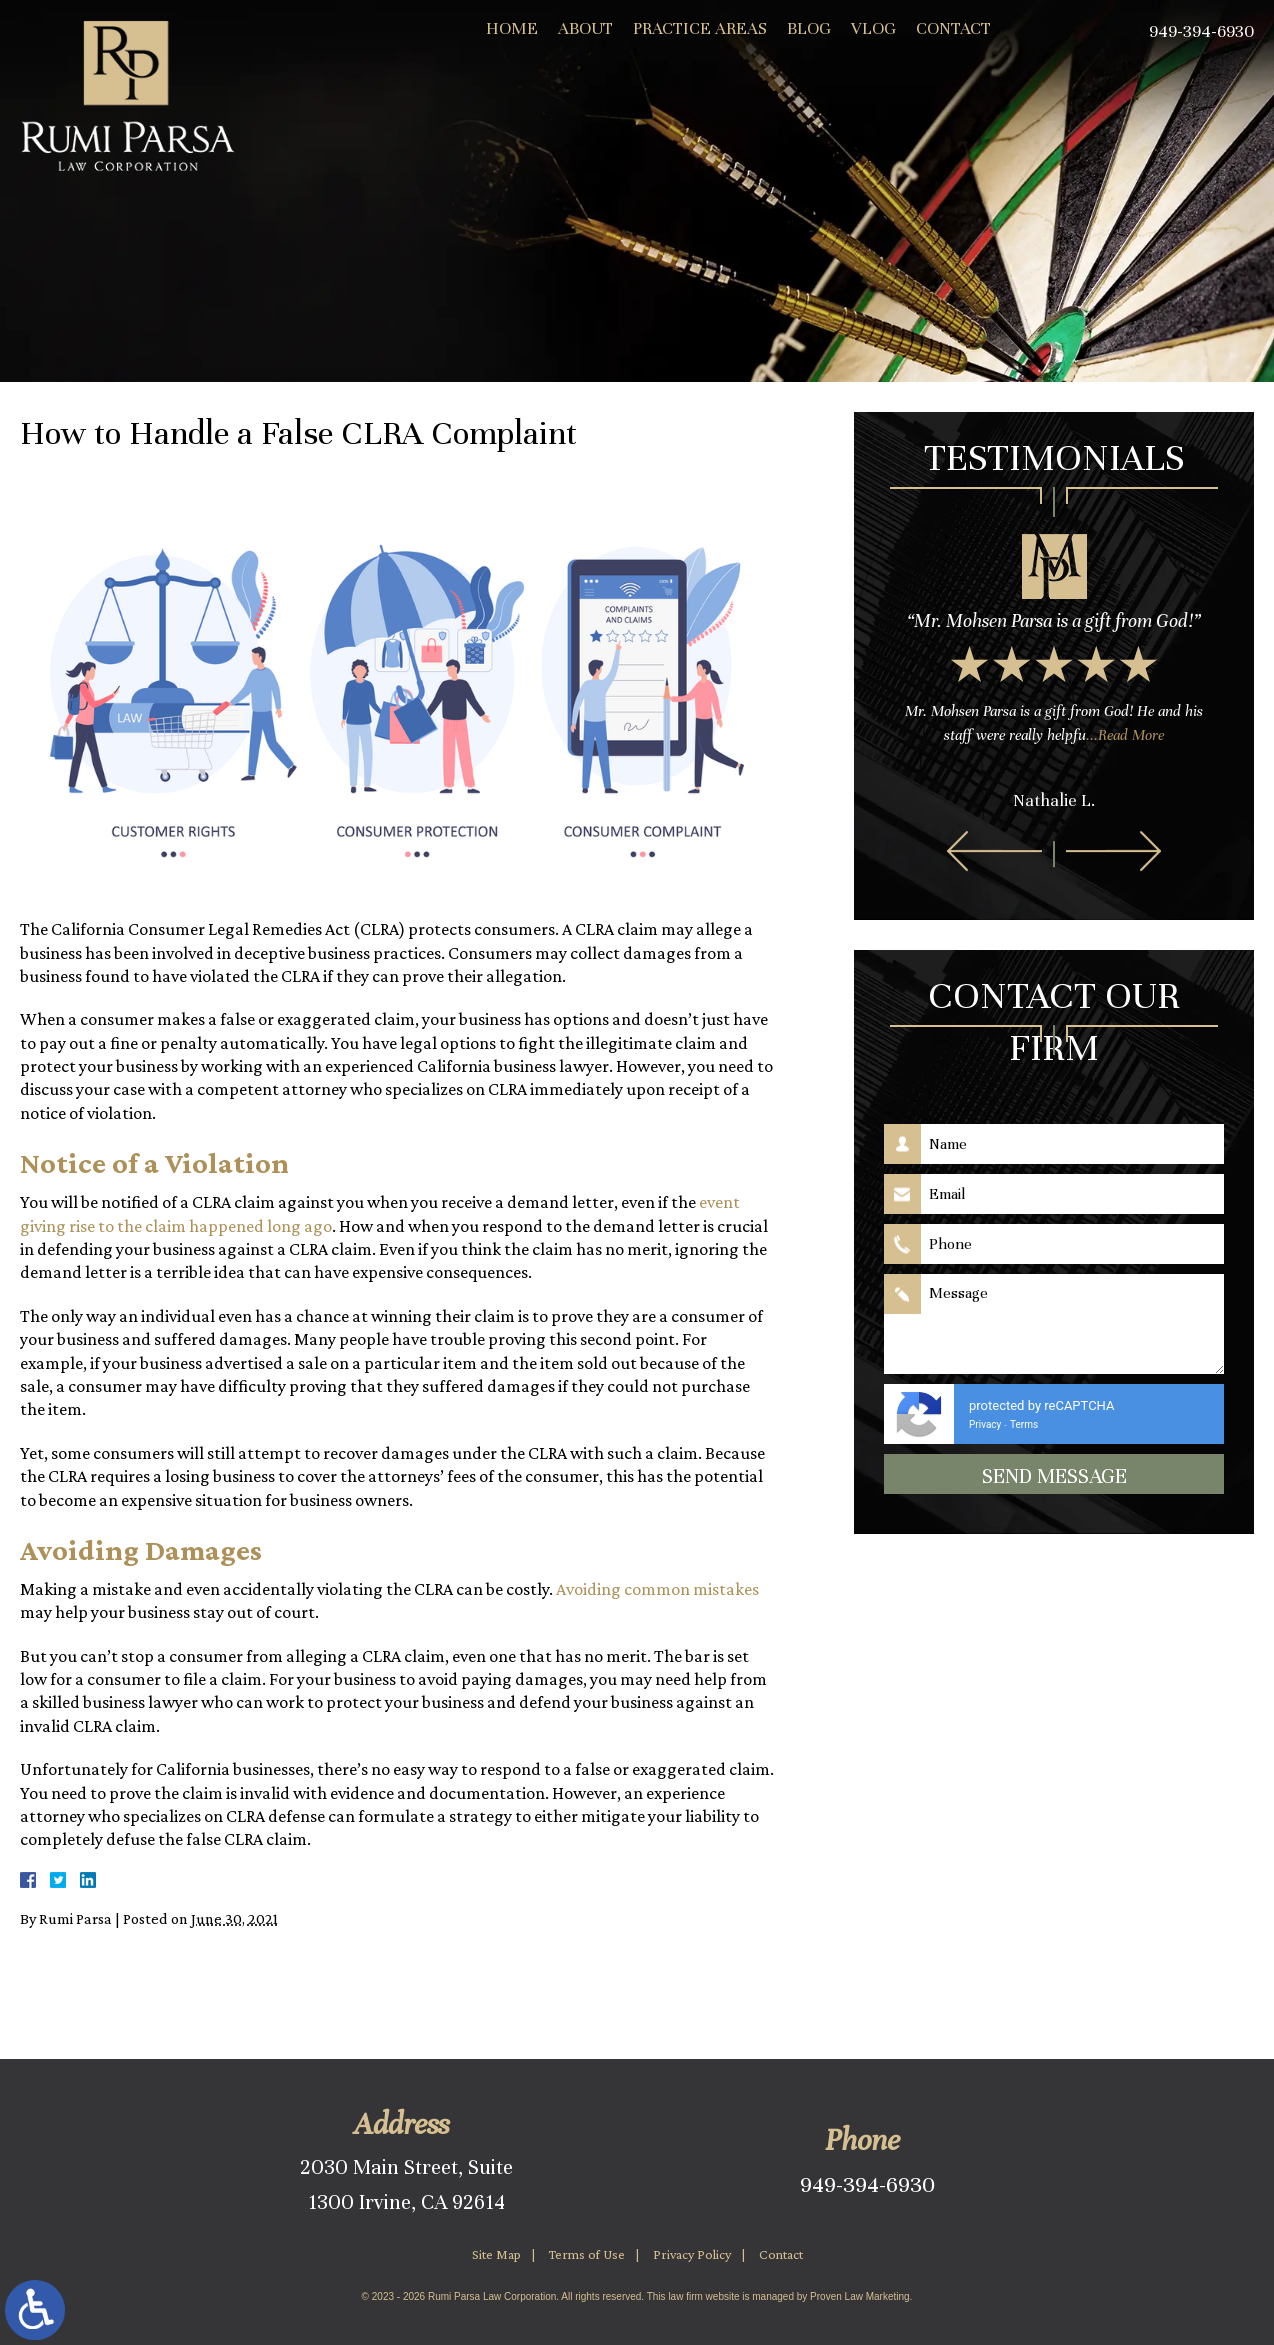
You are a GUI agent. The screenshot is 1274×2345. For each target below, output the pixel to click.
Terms (1024, 1424)
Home (512, 29)
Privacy (985, 1424)
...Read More (1125, 735)
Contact (953, 29)
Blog (809, 29)
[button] (994, 851)
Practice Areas (700, 29)
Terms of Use (587, 2254)
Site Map (496, 2254)
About (585, 29)
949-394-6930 (867, 2184)
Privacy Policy (692, 2254)
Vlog (873, 29)
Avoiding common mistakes (657, 1589)
